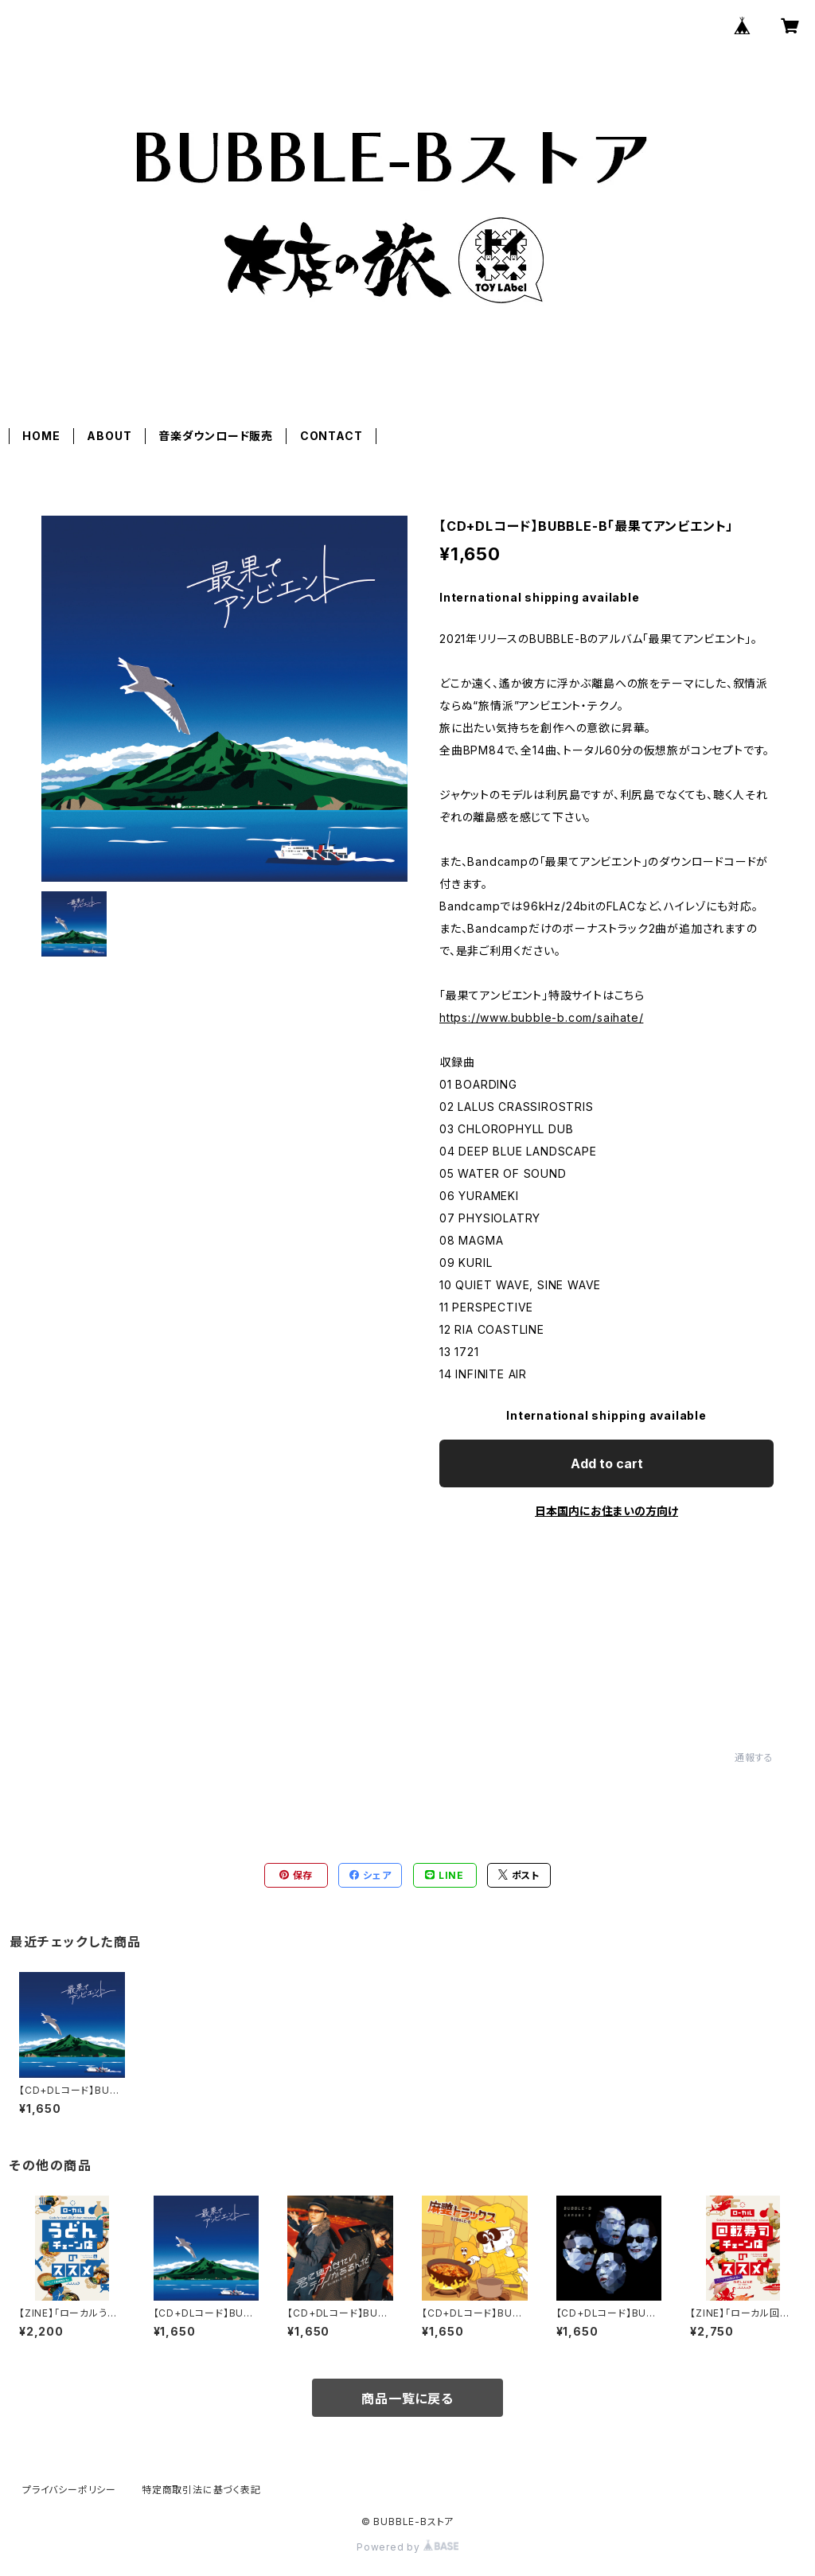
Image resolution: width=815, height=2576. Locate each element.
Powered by (407, 2547)
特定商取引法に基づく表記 (201, 2490)
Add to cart (607, 1463)
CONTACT (331, 435)
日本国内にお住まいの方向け (606, 1511)
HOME (41, 435)
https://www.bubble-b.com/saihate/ (541, 1017)
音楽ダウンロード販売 (215, 435)
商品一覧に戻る (407, 2398)
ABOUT (109, 435)
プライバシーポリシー (69, 2490)
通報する (754, 1757)
